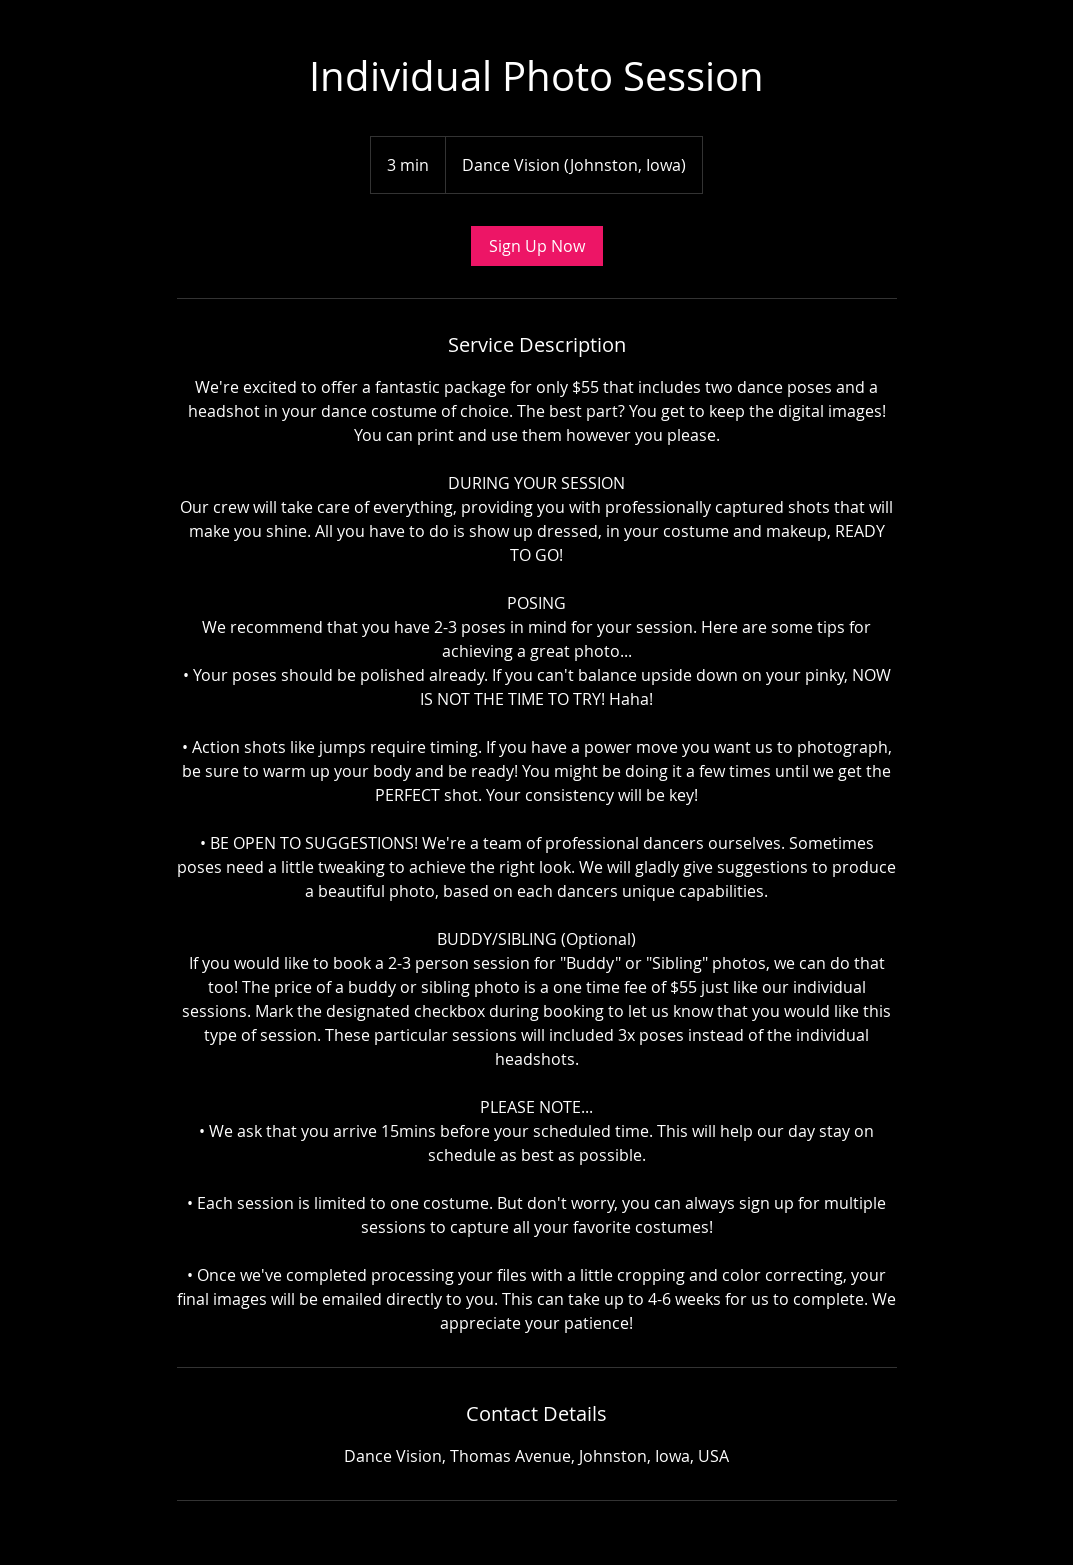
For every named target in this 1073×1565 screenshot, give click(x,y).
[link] (537, 246)
